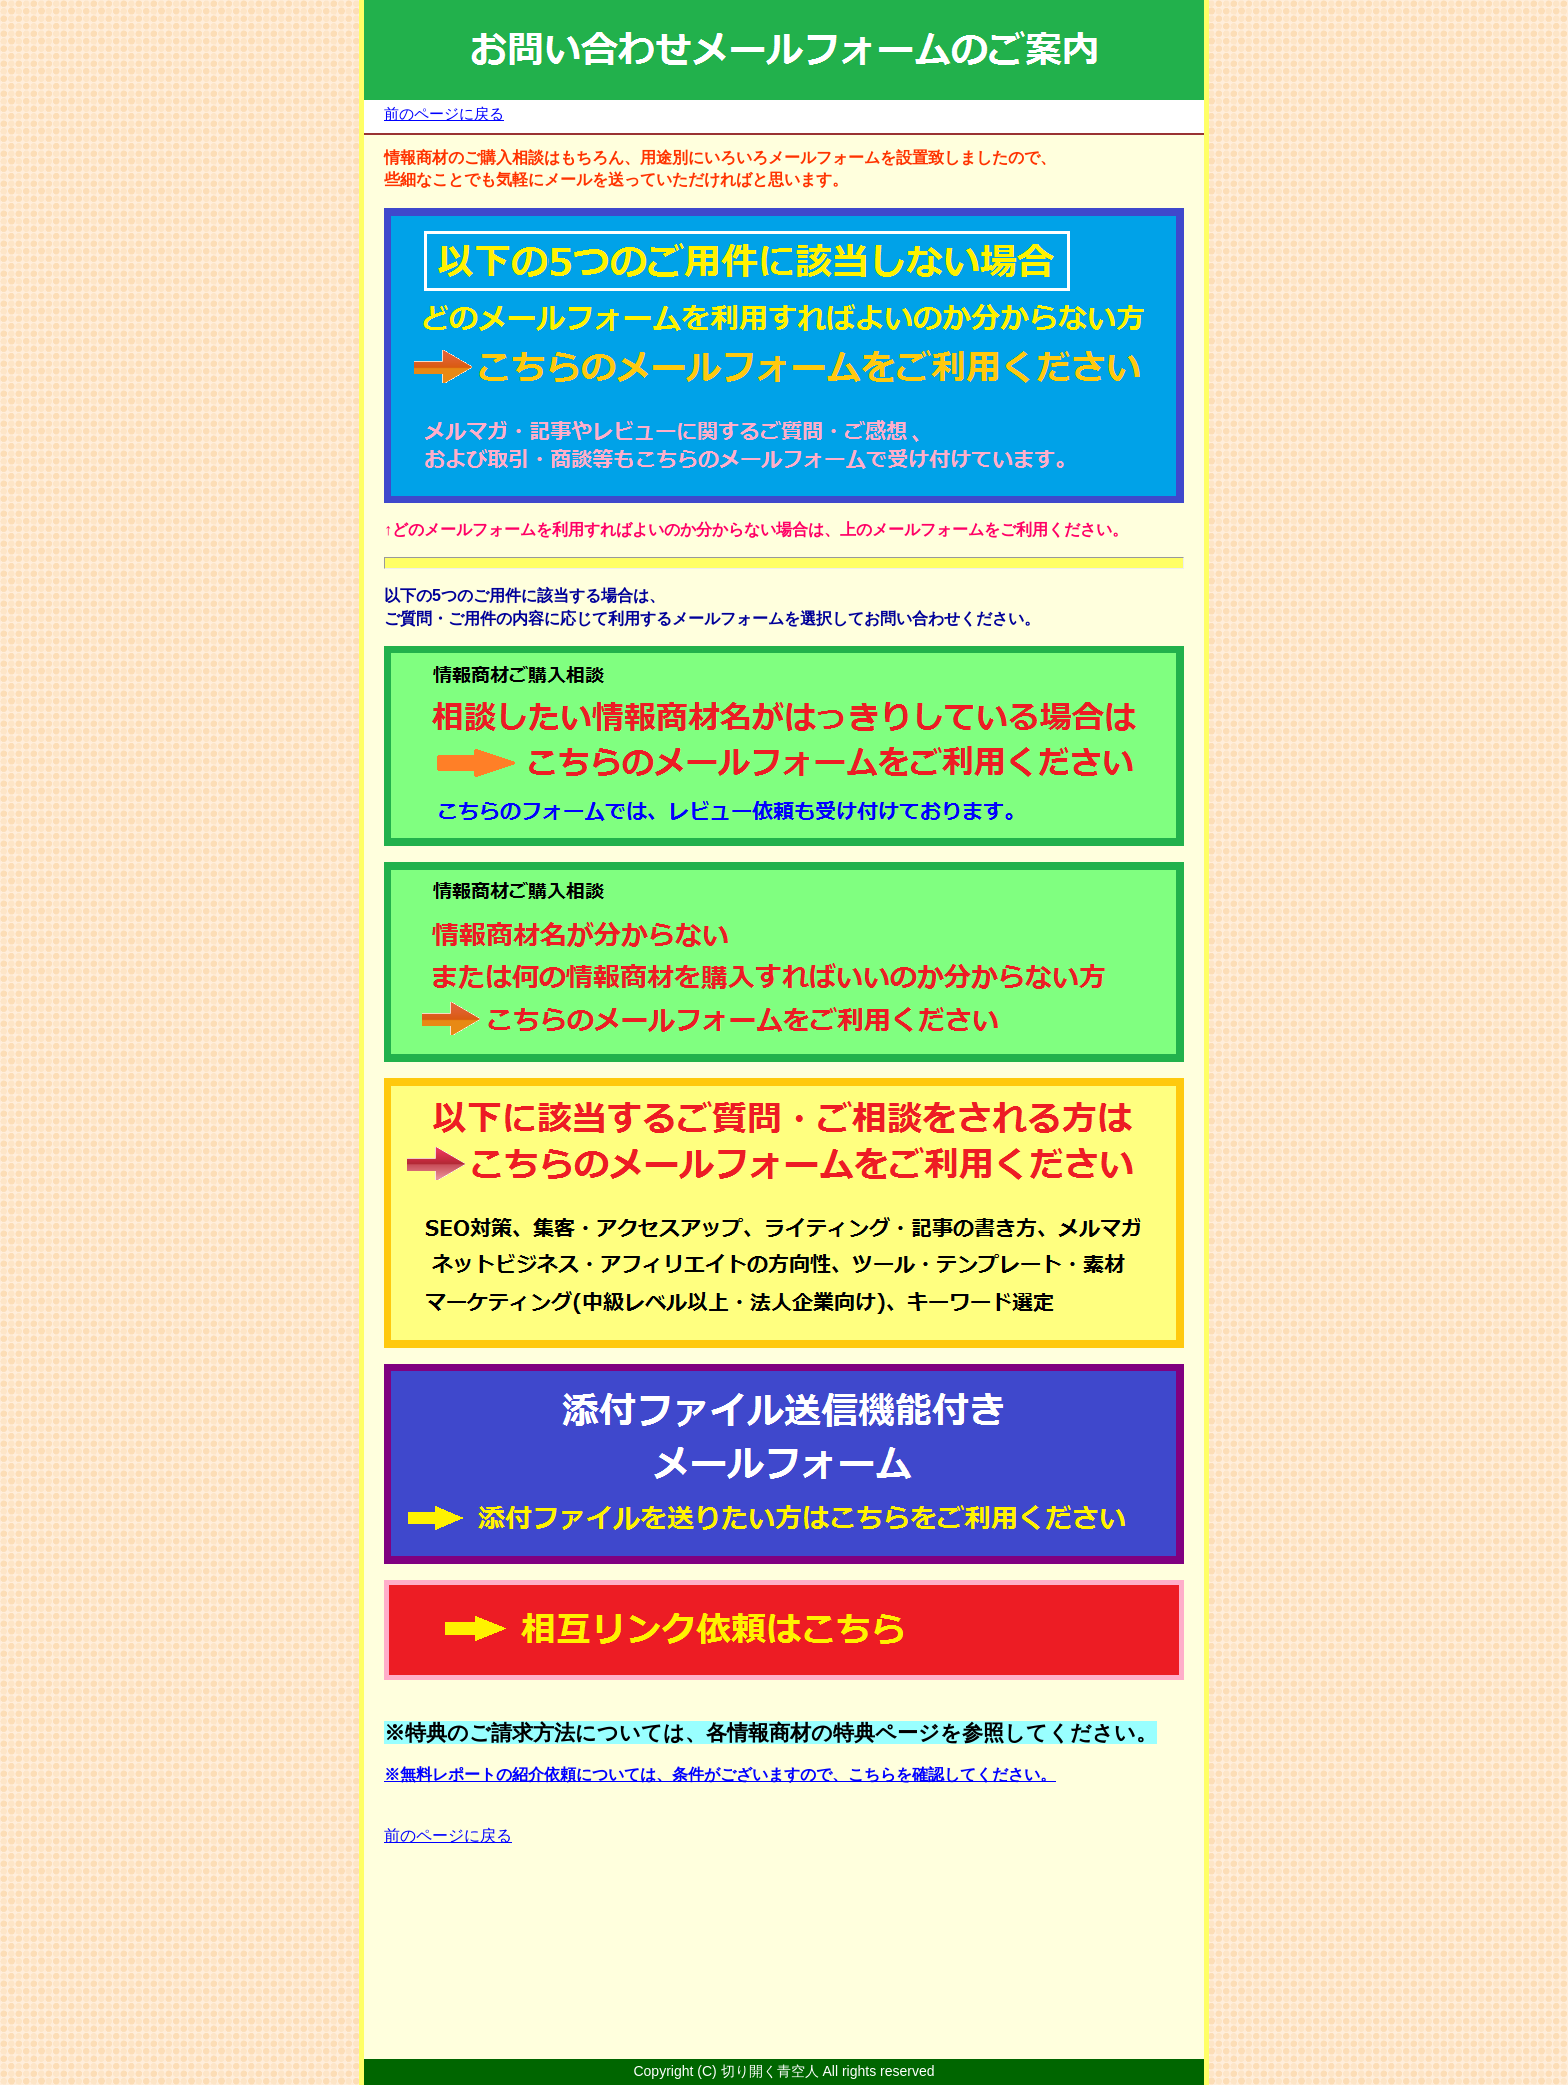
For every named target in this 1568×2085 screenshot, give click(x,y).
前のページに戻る (444, 113)
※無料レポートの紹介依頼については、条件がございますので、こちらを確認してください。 (720, 1774)
